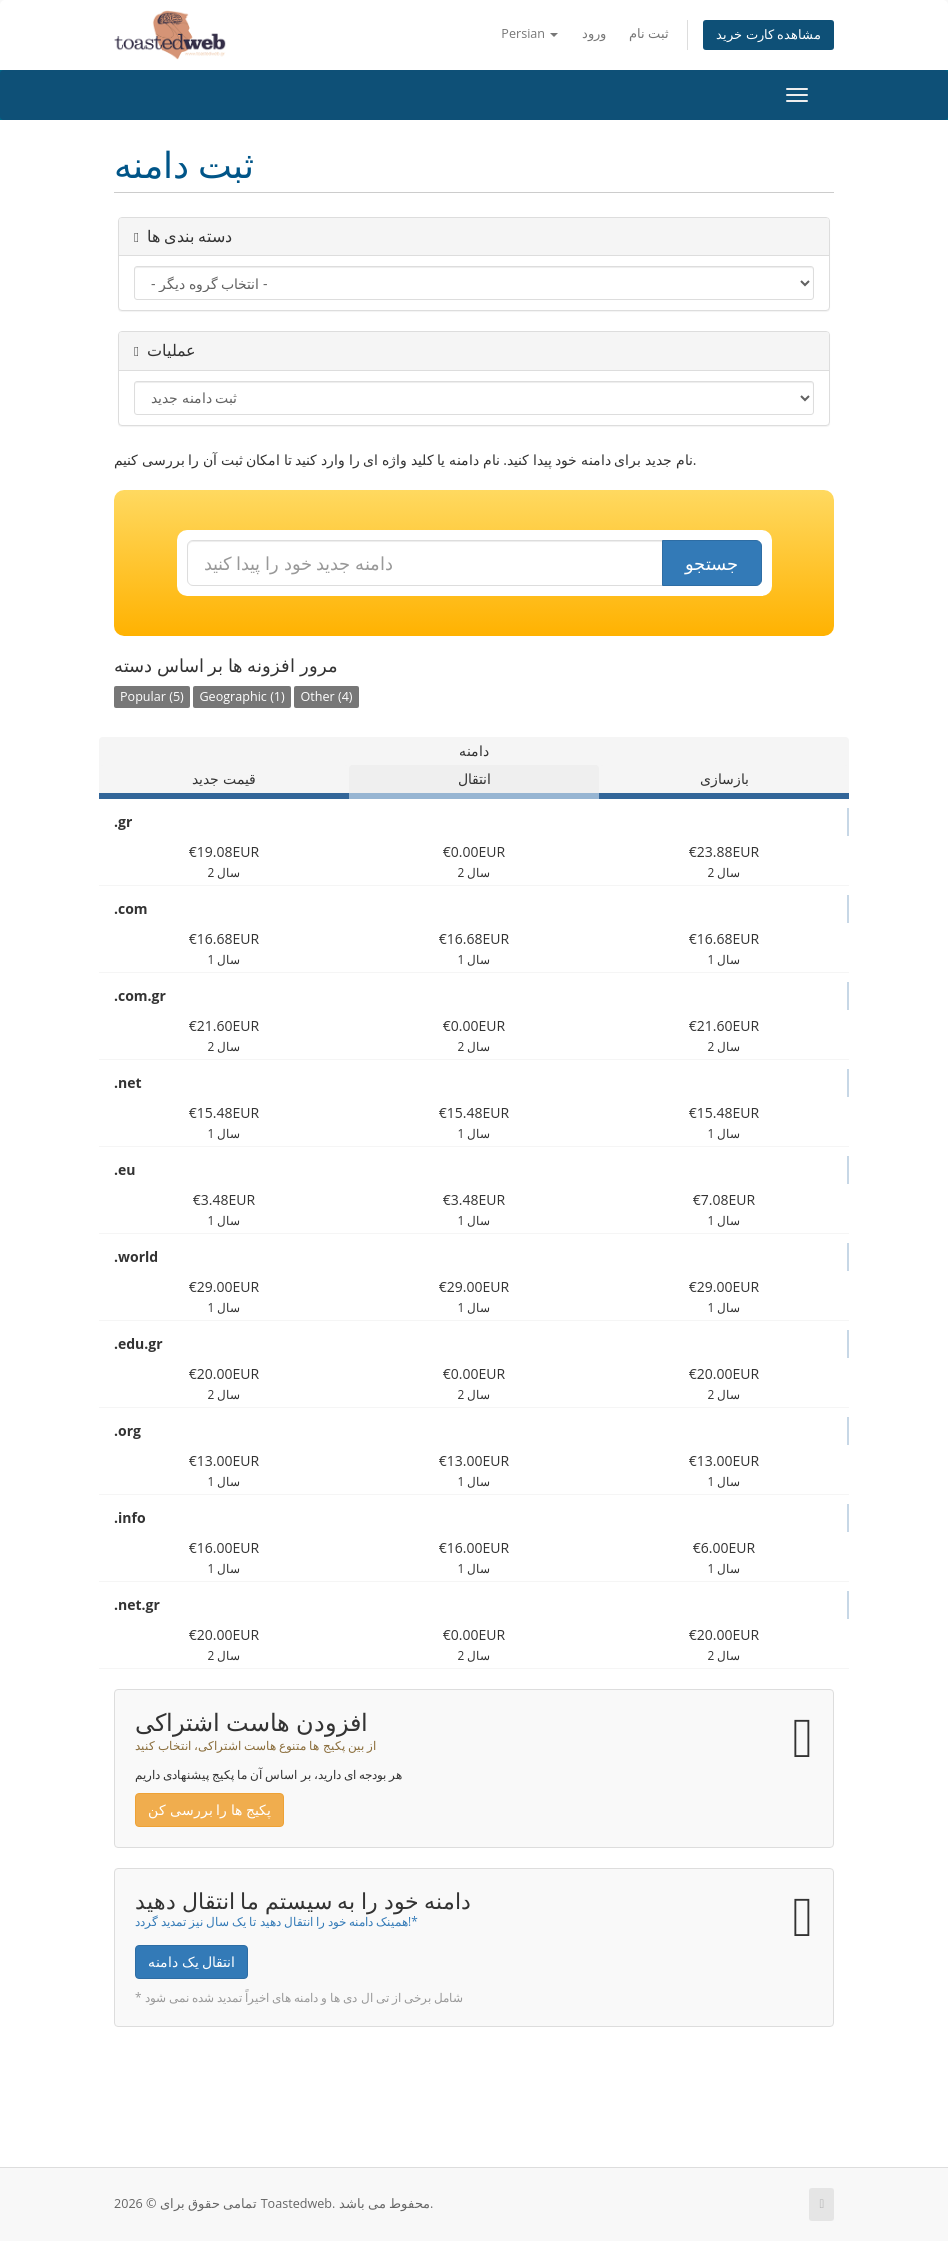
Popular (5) (152, 696)
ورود (594, 33)
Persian (529, 33)
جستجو (711, 563)
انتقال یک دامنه (191, 1961)
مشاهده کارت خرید (768, 34)
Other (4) (326, 696)
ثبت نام (649, 33)
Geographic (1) (241, 696)
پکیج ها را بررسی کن (209, 1809)
